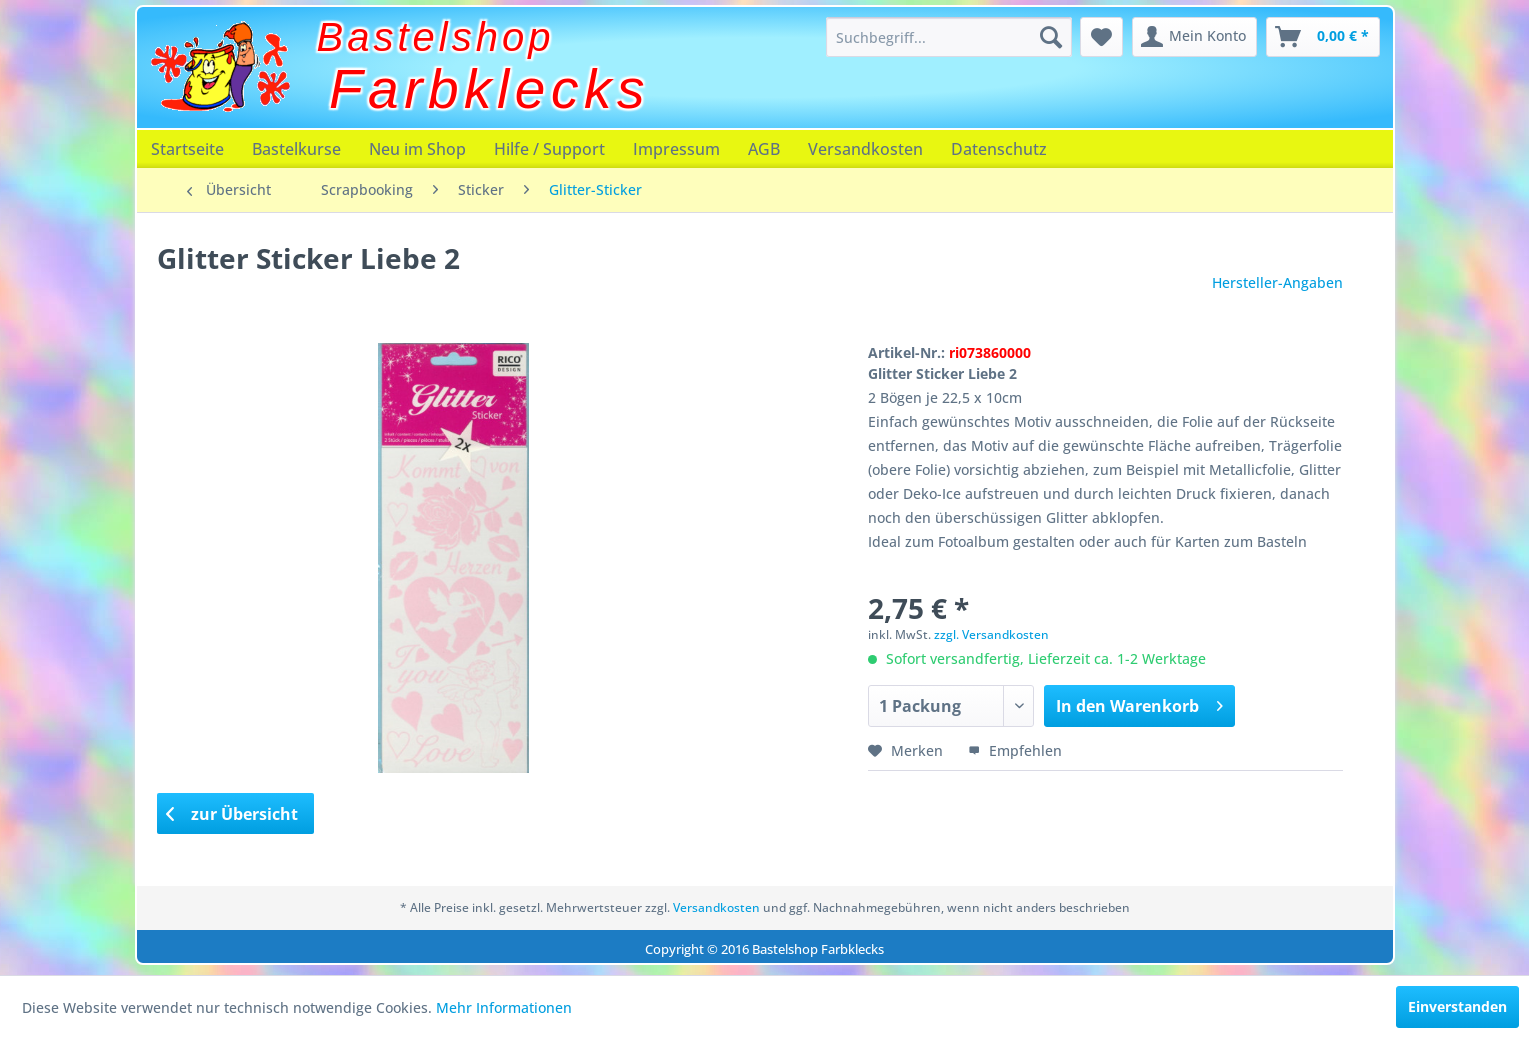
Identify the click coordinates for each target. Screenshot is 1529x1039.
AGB (764, 149)
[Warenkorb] (1323, 37)
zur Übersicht (232, 814)
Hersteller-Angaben (1277, 282)
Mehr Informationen (504, 1007)
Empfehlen (1015, 750)
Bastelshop (436, 37)
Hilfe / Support (549, 149)
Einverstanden (1457, 1006)
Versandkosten (865, 149)
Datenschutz (999, 149)
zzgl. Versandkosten (991, 634)
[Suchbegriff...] (949, 37)
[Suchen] (1051, 37)
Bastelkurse (296, 149)
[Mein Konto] (1194, 37)
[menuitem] (949, 37)
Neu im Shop (417, 149)
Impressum (676, 149)
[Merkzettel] (1101, 37)
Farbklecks (489, 89)
